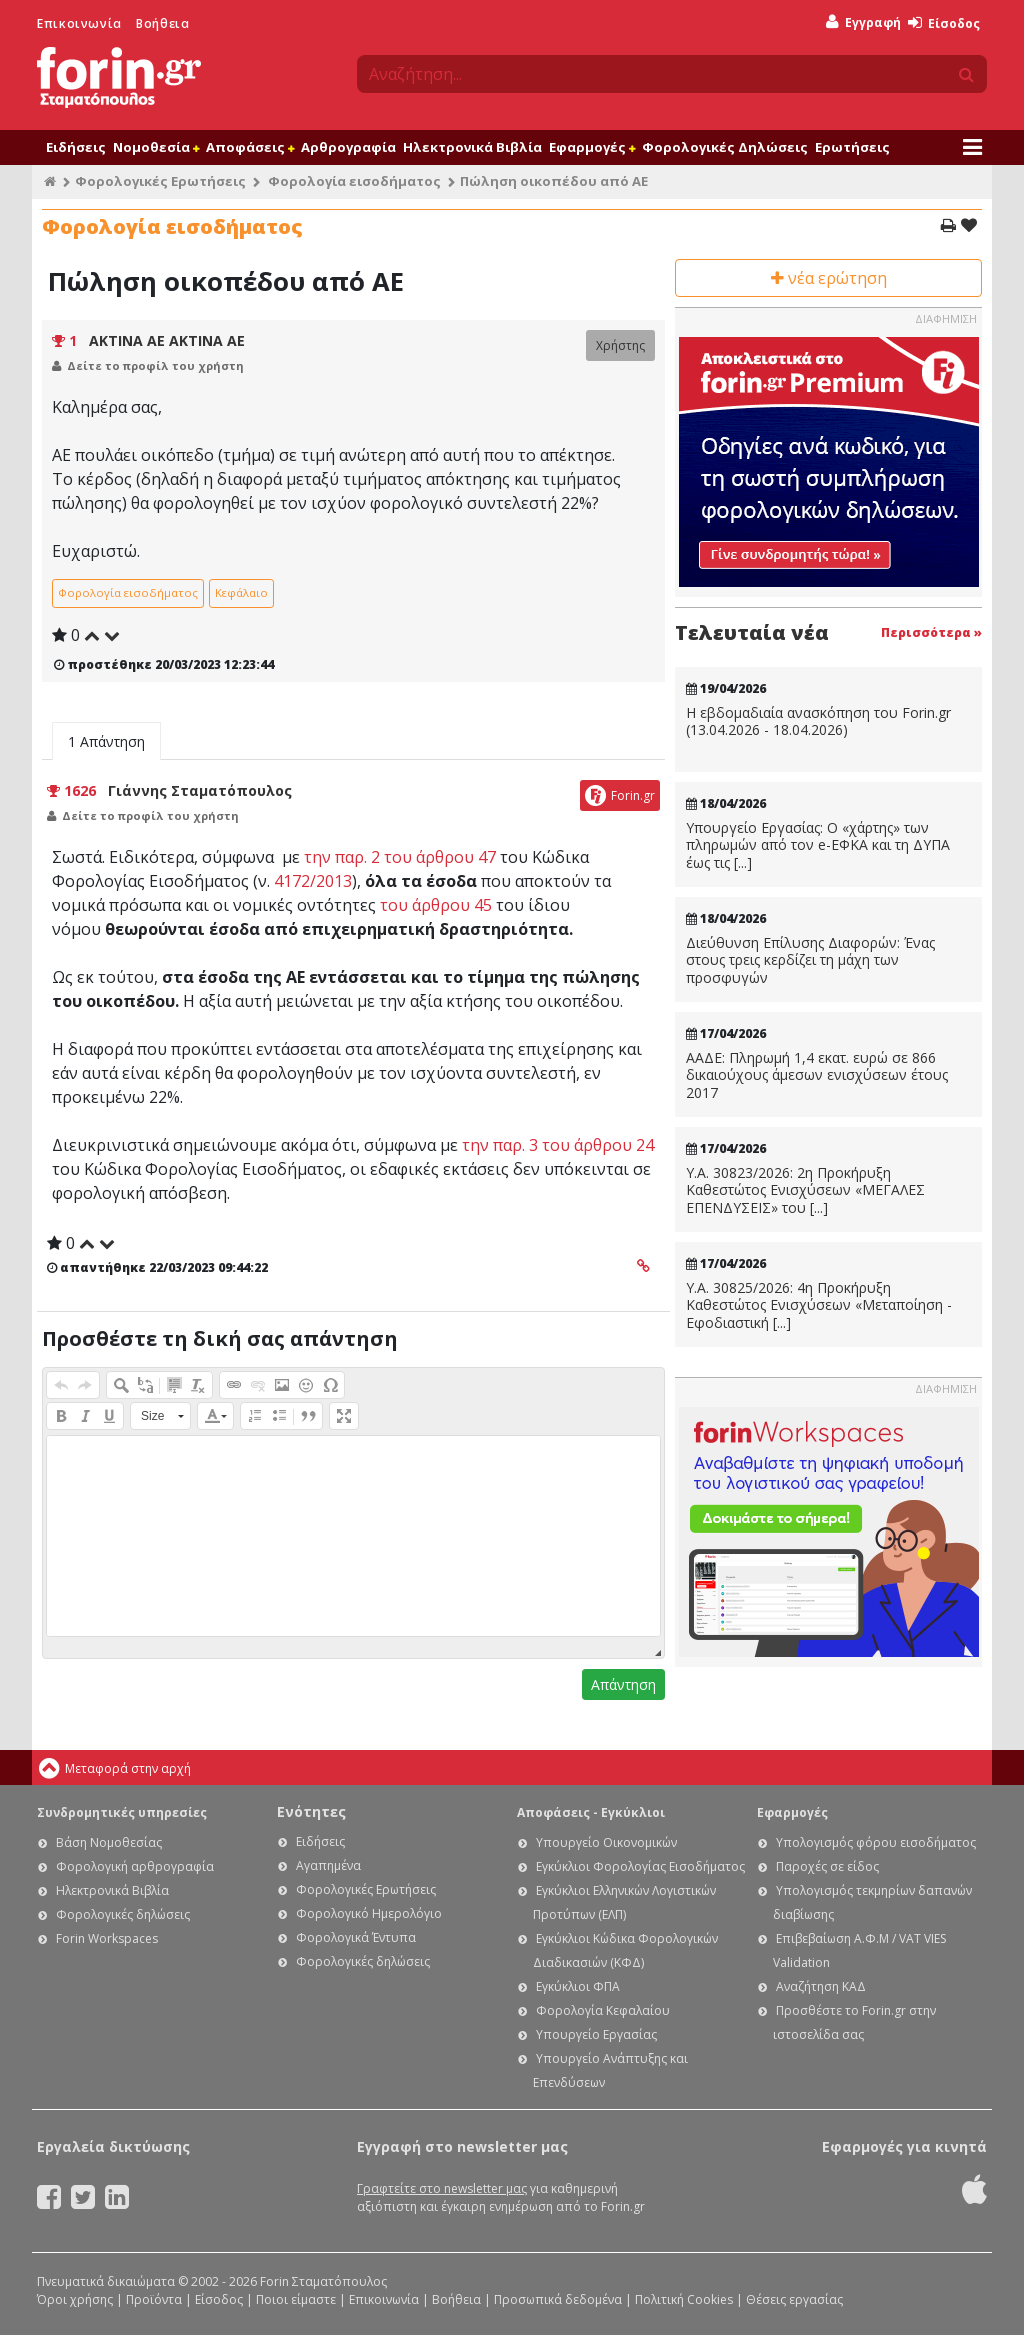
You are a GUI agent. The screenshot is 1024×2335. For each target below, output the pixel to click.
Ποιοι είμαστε (296, 2299)
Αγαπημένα (328, 1865)
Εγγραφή (863, 22)
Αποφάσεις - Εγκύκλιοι (591, 1812)
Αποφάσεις (250, 147)
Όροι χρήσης (75, 2299)
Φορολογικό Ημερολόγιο (369, 1913)
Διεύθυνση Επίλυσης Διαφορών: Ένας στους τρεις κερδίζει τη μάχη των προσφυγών (810, 960)
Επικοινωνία (79, 23)
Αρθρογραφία (348, 147)
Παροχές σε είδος (827, 1866)
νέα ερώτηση (829, 278)
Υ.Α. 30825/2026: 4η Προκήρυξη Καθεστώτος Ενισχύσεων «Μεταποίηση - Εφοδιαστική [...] (819, 1305)
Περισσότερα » (931, 632)
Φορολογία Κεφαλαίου (603, 2010)
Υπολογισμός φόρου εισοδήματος (876, 1842)
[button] (61, 1385)
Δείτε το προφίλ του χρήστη (155, 365)
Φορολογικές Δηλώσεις (725, 147)
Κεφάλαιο (241, 592)
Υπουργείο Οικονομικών (606, 1842)
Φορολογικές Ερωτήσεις (160, 181)
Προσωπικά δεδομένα (558, 2299)
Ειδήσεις (76, 147)
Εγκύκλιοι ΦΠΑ (578, 1986)
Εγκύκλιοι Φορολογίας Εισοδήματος (640, 1866)
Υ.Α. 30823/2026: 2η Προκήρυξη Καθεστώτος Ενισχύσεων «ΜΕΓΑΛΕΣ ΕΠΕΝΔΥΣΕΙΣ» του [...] (805, 1190)
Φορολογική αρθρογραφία (135, 1866)
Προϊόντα (154, 2299)
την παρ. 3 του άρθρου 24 (558, 1145)
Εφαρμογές (592, 147)
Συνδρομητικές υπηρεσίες (122, 1812)
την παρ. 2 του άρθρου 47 (400, 857)
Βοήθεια (162, 23)
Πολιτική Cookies (684, 2299)
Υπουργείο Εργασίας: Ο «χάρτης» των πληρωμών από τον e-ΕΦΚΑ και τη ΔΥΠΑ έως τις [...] (818, 845)
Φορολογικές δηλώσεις (123, 1914)
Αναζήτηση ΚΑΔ (821, 1986)
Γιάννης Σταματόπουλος (200, 790)
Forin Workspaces (107, 1938)
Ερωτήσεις (852, 147)
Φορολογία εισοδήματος (354, 181)
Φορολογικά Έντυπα (356, 1937)
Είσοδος (944, 23)
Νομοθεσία (156, 147)
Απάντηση (623, 1684)
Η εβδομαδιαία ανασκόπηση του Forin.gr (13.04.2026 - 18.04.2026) (818, 721)
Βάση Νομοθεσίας (109, 1842)
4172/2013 (313, 881)
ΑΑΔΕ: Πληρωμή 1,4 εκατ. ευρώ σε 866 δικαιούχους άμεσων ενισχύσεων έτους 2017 (817, 1075)
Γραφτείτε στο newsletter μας (442, 2188)
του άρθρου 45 (436, 905)
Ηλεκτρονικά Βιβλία (472, 147)
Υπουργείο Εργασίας (596, 2034)
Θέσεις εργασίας (794, 2299)
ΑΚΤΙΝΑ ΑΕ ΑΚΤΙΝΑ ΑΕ (167, 340)
